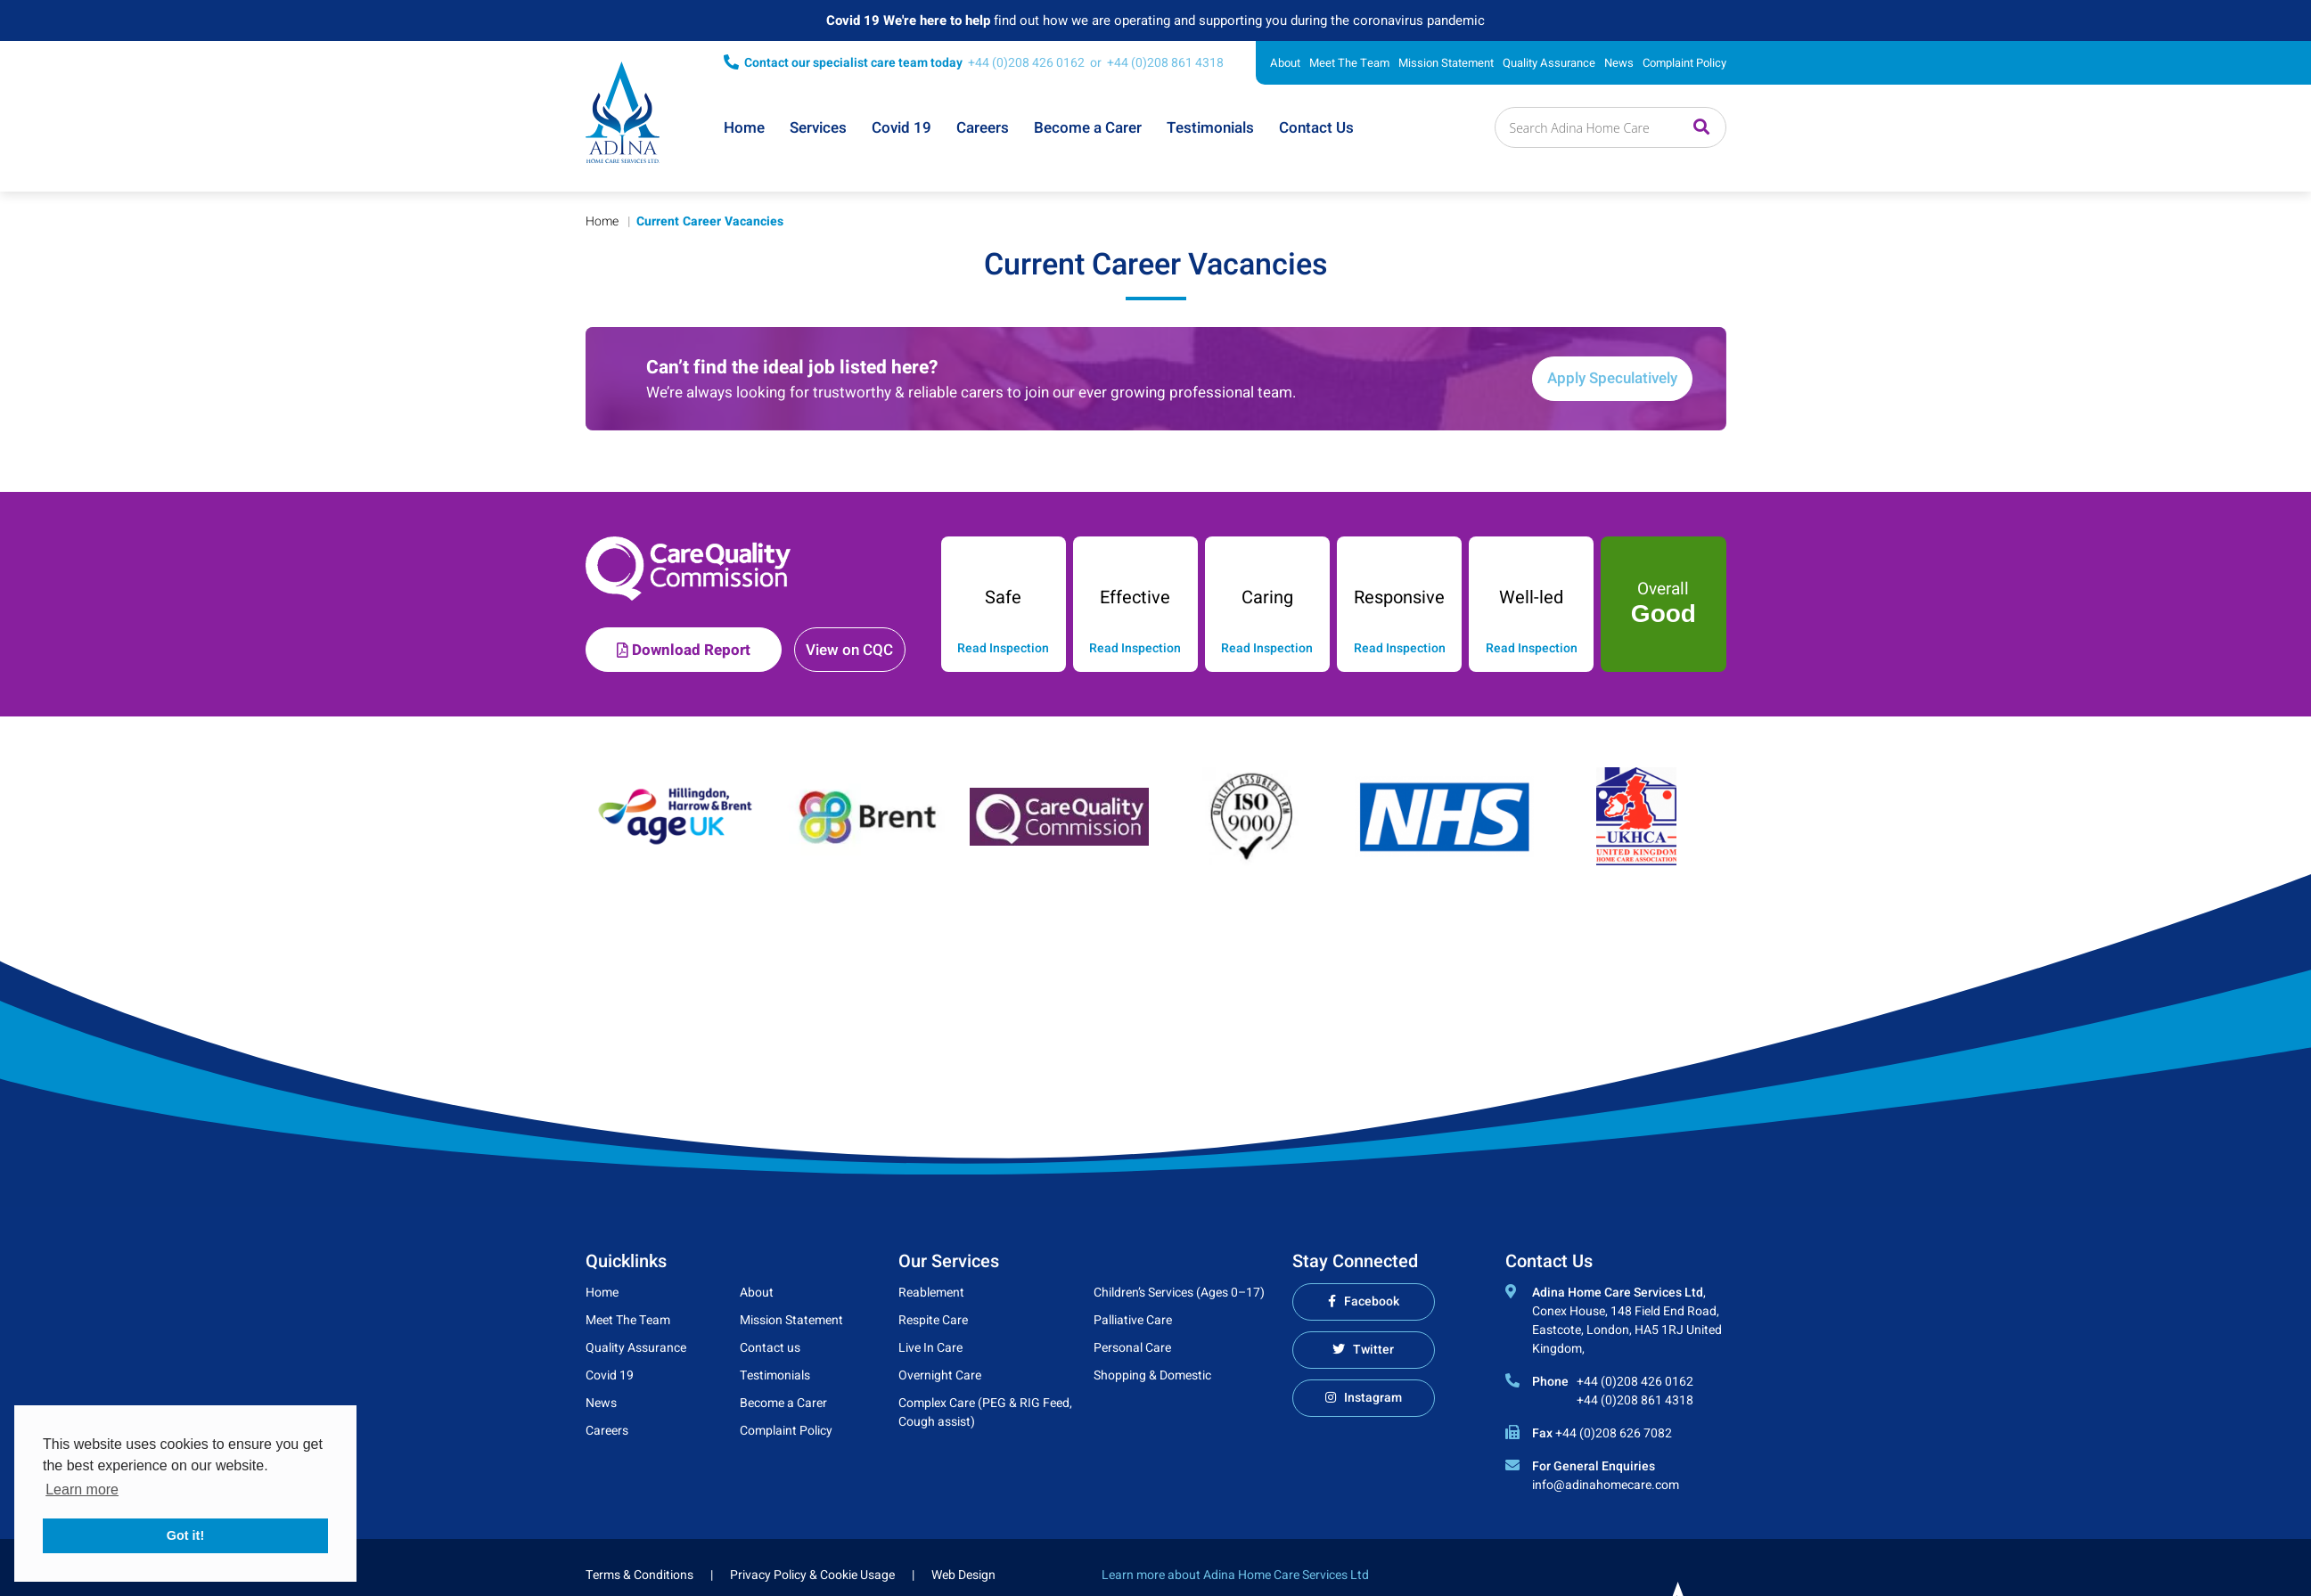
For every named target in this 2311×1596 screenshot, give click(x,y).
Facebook (1371, 1301)
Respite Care (933, 1320)
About (1285, 62)
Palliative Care (1133, 1320)
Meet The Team (1349, 62)
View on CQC (849, 650)
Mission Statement (1446, 62)
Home (744, 128)
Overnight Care (939, 1375)
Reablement (931, 1292)
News (1619, 62)
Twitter (1373, 1349)
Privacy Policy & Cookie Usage (812, 1575)
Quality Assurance (1549, 62)
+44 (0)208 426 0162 (1026, 62)
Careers (982, 128)
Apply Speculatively (1612, 378)
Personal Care (1132, 1347)
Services (818, 128)
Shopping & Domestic (1152, 1375)
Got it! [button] (185, 1535)
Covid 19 (901, 128)
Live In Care (930, 1347)
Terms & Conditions (639, 1575)
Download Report (683, 650)
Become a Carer (1088, 128)
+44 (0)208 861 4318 (1165, 62)
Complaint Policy (1684, 62)
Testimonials (1210, 128)
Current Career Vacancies (709, 221)
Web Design (963, 1575)
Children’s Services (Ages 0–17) (1179, 1292)
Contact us (770, 1347)
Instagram (1373, 1397)
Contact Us (1316, 128)
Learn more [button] (82, 1489)
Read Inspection (1003, 649)
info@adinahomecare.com (1605, 1485)
